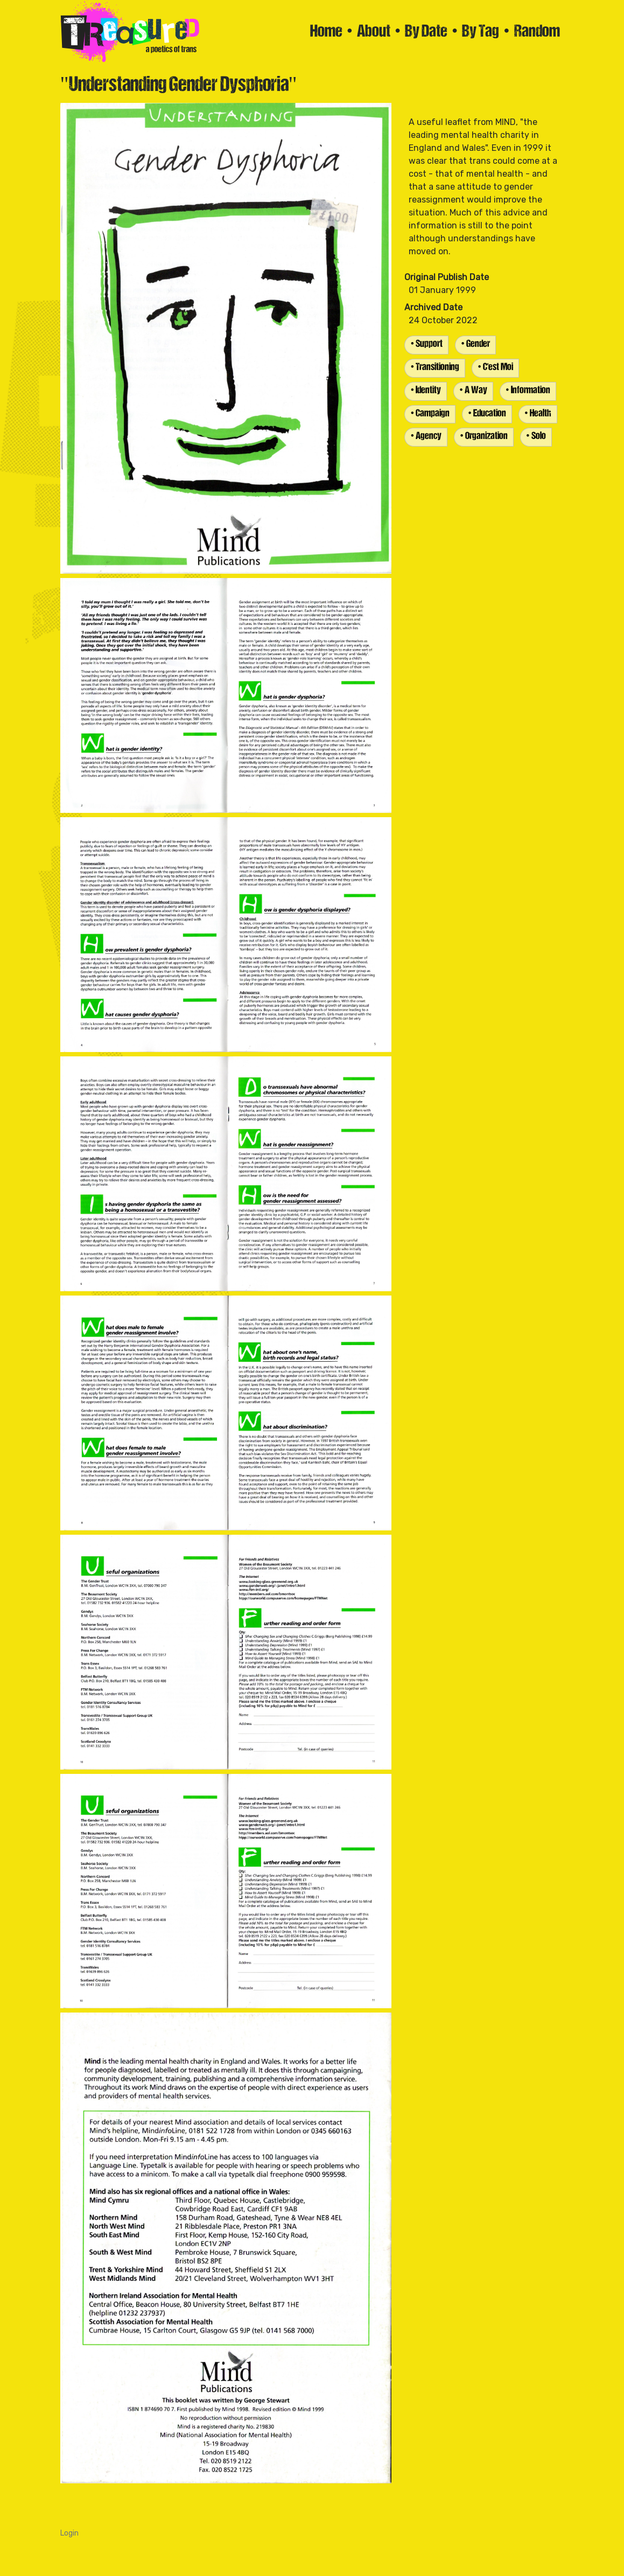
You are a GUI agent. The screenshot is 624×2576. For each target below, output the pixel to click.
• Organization (484, 436)
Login (69, 2533)
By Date (426, 32)
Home (326, 32)
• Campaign (430, 414)
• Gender (475, 344)
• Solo (536, 436)
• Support (426, 344)
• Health (537, 414)
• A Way (473, 391)
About (373, 32)
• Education (487, 414)
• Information (528, 391)
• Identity (425, 391)
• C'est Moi (495, 368)
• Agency (425, 436)
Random (537, 32)
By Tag (480, 32)
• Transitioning (434, 368)
